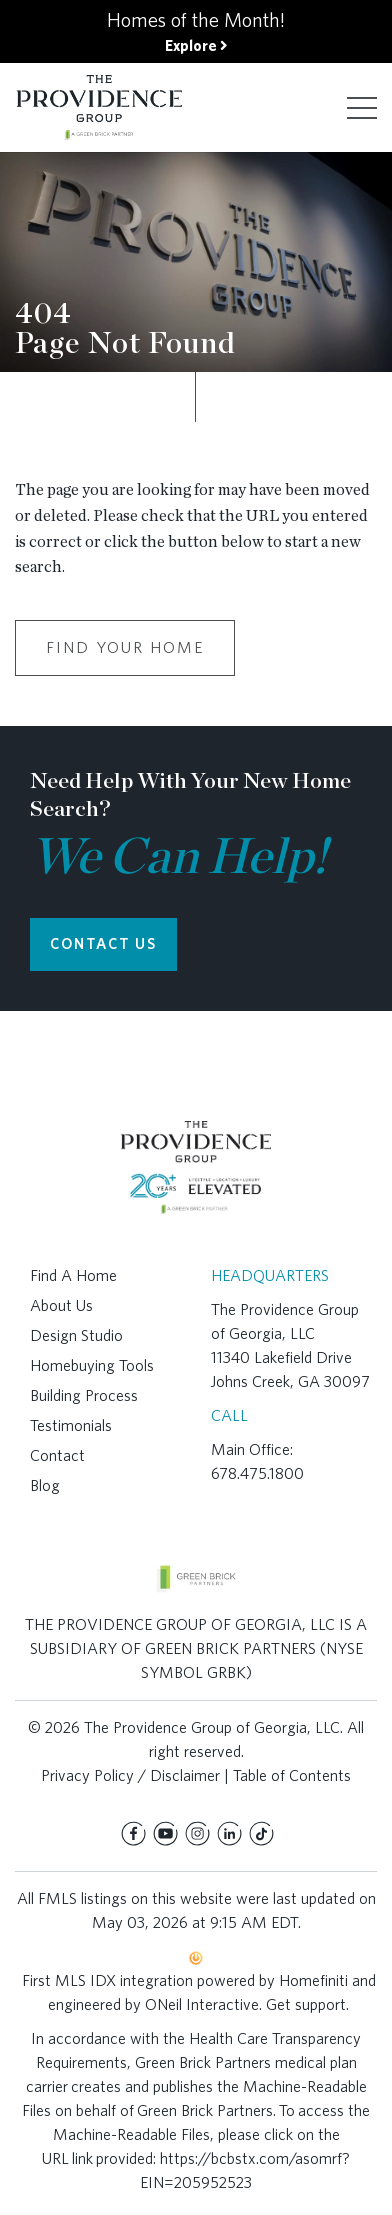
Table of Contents (292, 1775)
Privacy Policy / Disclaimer (130, 1775)
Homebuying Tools (92, 1365)
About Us (61, 1305)
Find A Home (73, 1275)
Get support (306, 2004)
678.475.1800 (257, 1473)
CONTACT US (103, 944)
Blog (45, 1485)
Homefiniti (313, 1980)
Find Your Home (125, 647)
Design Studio (76, 1335)
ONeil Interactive (202, 2004)
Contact (57, 1455)
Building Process (84, 1395)
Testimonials (71, 1425)
